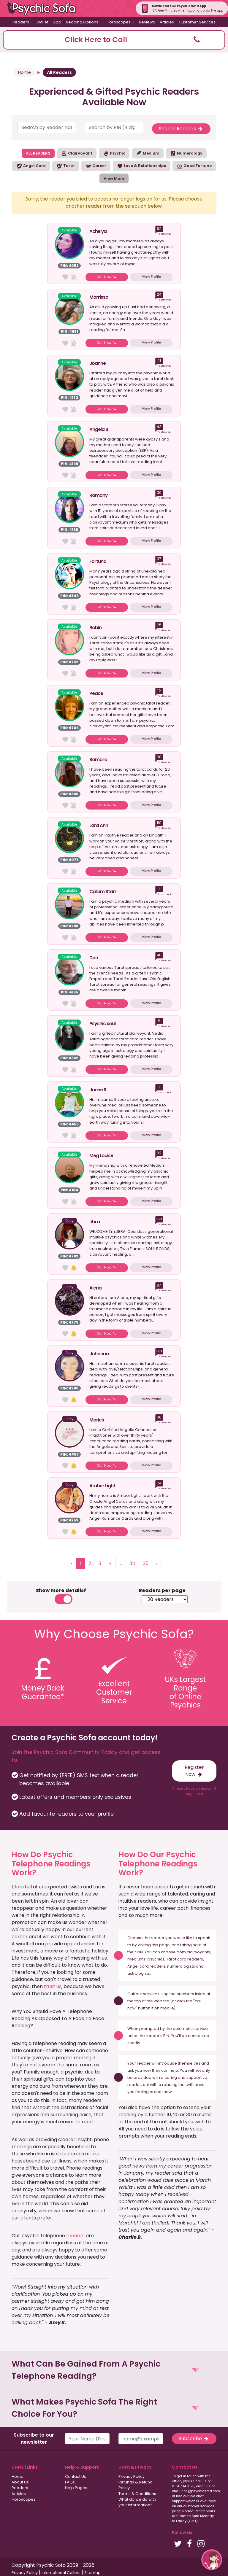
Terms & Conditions (137, 2493)
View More (114, 178)
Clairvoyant (76, 153)
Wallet (42, 22)
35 (145, 1563)
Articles (167, 22)
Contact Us (75, 2476)
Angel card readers (146, 1966)
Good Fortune (194, 166)
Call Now (106, 276)
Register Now (194, 1771)
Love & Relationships (141, 166)
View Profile (151, 276)
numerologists (181, 1966)
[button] (114, 40)
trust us (52, 1986)
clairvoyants (198, 1952)
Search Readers (181, 128)
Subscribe (194, 2438)
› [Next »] (156, 1563)
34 (132, 1563)
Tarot (65, 166)
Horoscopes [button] (119, 22)
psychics (156, 1959)
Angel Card (31, 166)
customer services (198, 2506)
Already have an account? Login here (194, 1791)
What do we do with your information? (137, 2502)
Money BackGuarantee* (42, 1692)
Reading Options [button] (82, 22)
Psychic (114, 153)
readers (75, 2235)
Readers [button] (20, 22)
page (164, 1944)
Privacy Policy (131, 2476)
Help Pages (76, 2487)
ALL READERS (38, 153)
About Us (20, 2482)
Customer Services (197, 22)
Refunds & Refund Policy (135, 2485)
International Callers (61, 2572)
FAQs (70, 2482)
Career (96, 166)
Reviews (147, 22)
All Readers (59, 72)
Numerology (186, 153)
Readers (20, 2487)
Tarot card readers (184, 1959)
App (57, 22)
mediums (136, 1959)
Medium (147, 153)
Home (24, 72)
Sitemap (92, 2572)
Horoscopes (24, 2499)
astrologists (138, 1973)
